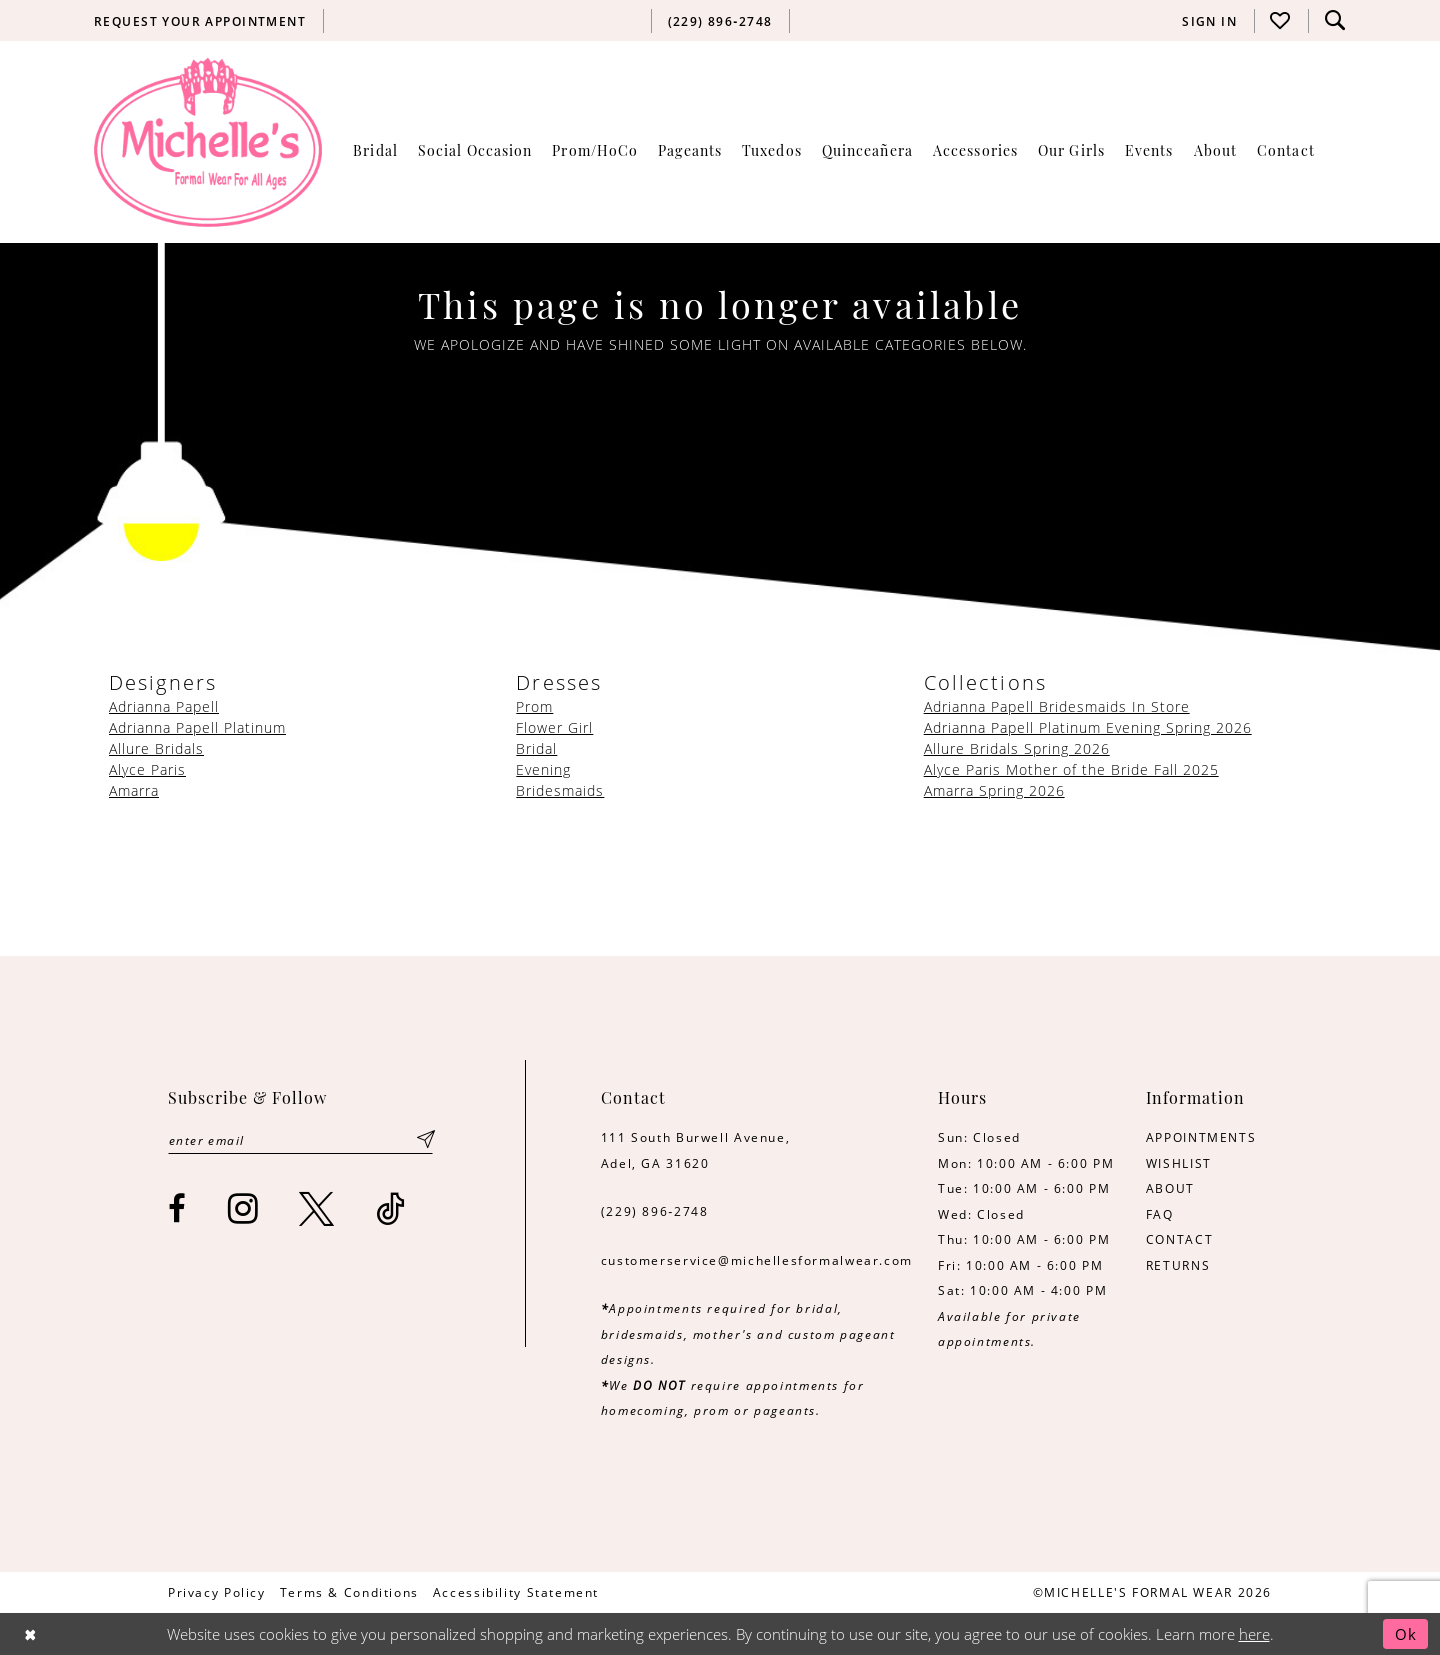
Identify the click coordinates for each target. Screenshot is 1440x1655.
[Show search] (1335, 20)
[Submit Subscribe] (426, 1139)
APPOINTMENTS (1201, 1137)
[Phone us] (720, 21)
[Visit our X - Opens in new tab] (317, 1208)
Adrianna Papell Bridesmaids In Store (1057, 706)
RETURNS (1178, 1265)
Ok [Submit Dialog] (1406, 1634)
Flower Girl (554, 727)
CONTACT (1179, 1239)
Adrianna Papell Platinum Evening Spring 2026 (1088, 727)
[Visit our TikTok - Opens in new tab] (391, 1208)
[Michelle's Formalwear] (208, 142)
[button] (1210, 21)
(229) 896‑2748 (655, 1211)
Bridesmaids (560, 790)
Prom (534, 706)
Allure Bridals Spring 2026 (1017, 748)
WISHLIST (1179, 1163)
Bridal (536, 748)
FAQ (1160, 1214)
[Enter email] (300, 1139)
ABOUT (1170, 1188)
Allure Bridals (156, 748)
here (1254, 1634)
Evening (543, 769)
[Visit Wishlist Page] (1281, 20)
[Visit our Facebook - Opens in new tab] (178, 1208)
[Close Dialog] (30, 1633)
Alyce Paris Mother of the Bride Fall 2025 (1071, 769)
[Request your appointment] (200, 21)
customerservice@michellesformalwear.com (757, 1260)
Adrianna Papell (164, 706)
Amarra (134, 790)
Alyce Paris (147, 769)
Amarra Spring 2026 (994, 790)
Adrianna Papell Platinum (197, 727)
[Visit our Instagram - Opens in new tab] (244, 1208)
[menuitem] (200, 21)
